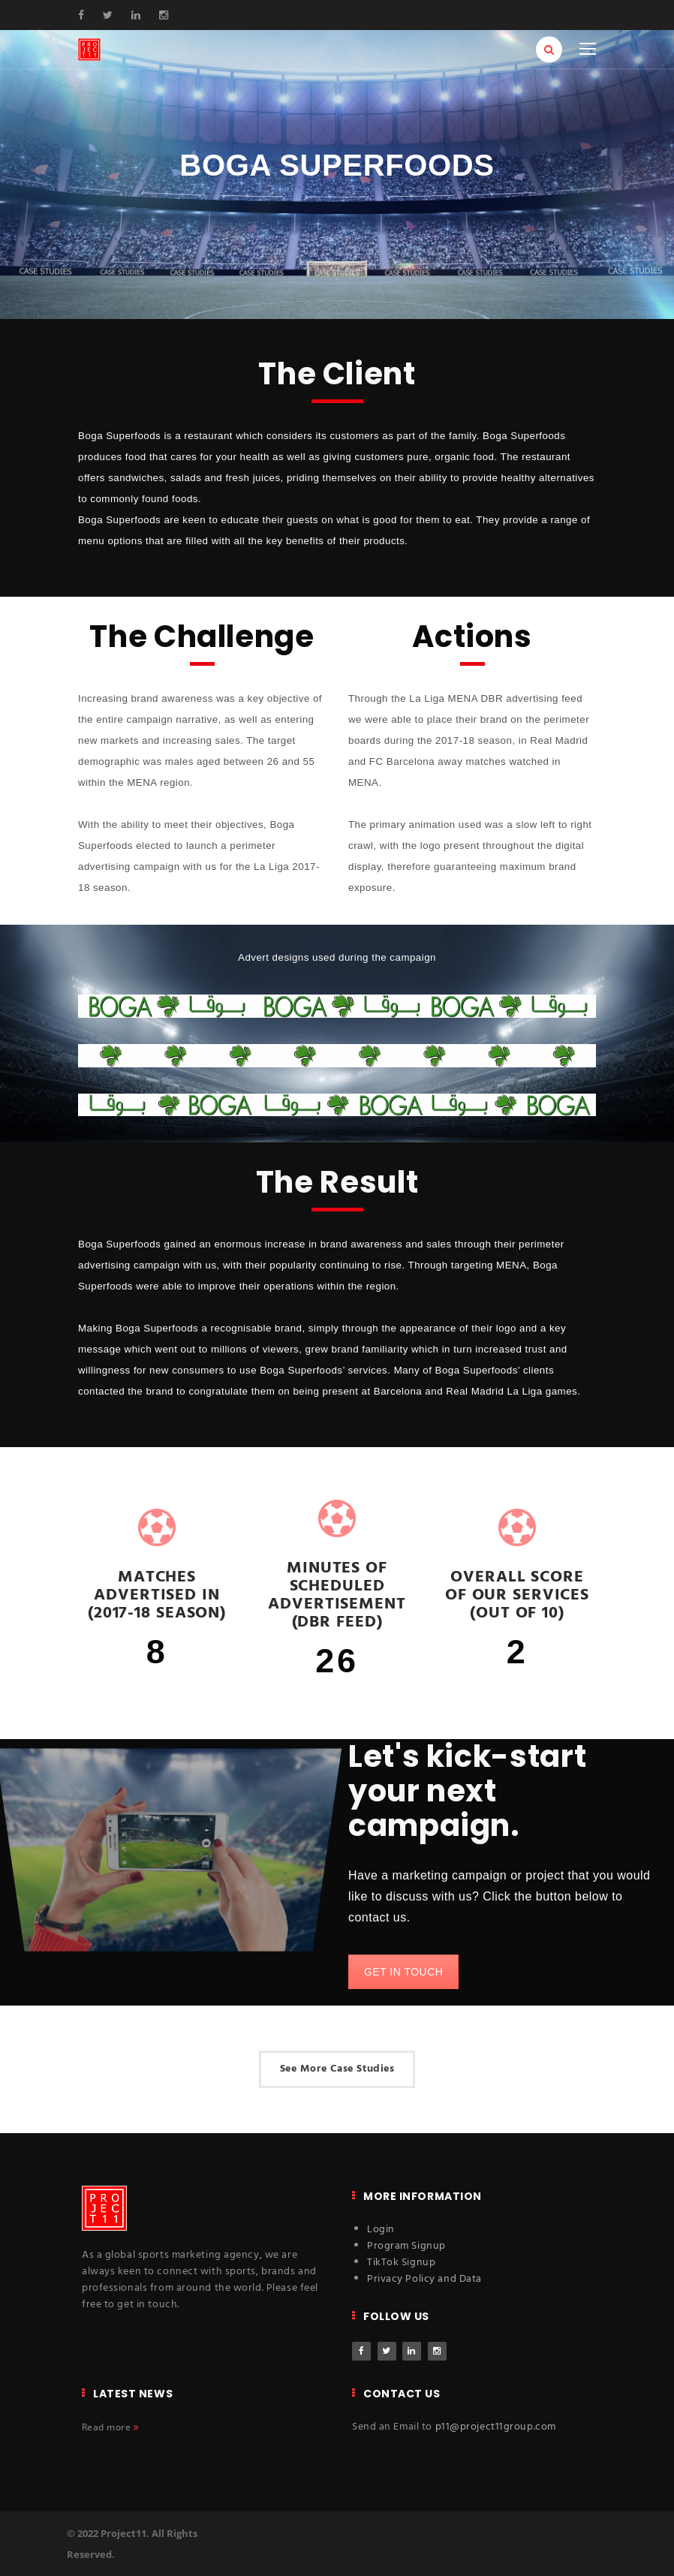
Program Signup (406, 2246)
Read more (110, 2427)
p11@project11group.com (495, 2427)
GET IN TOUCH (403, 1972)
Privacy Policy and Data (424, 2279)
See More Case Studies (337, 2069)
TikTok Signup (401, 2262)
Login (381, 2229)
